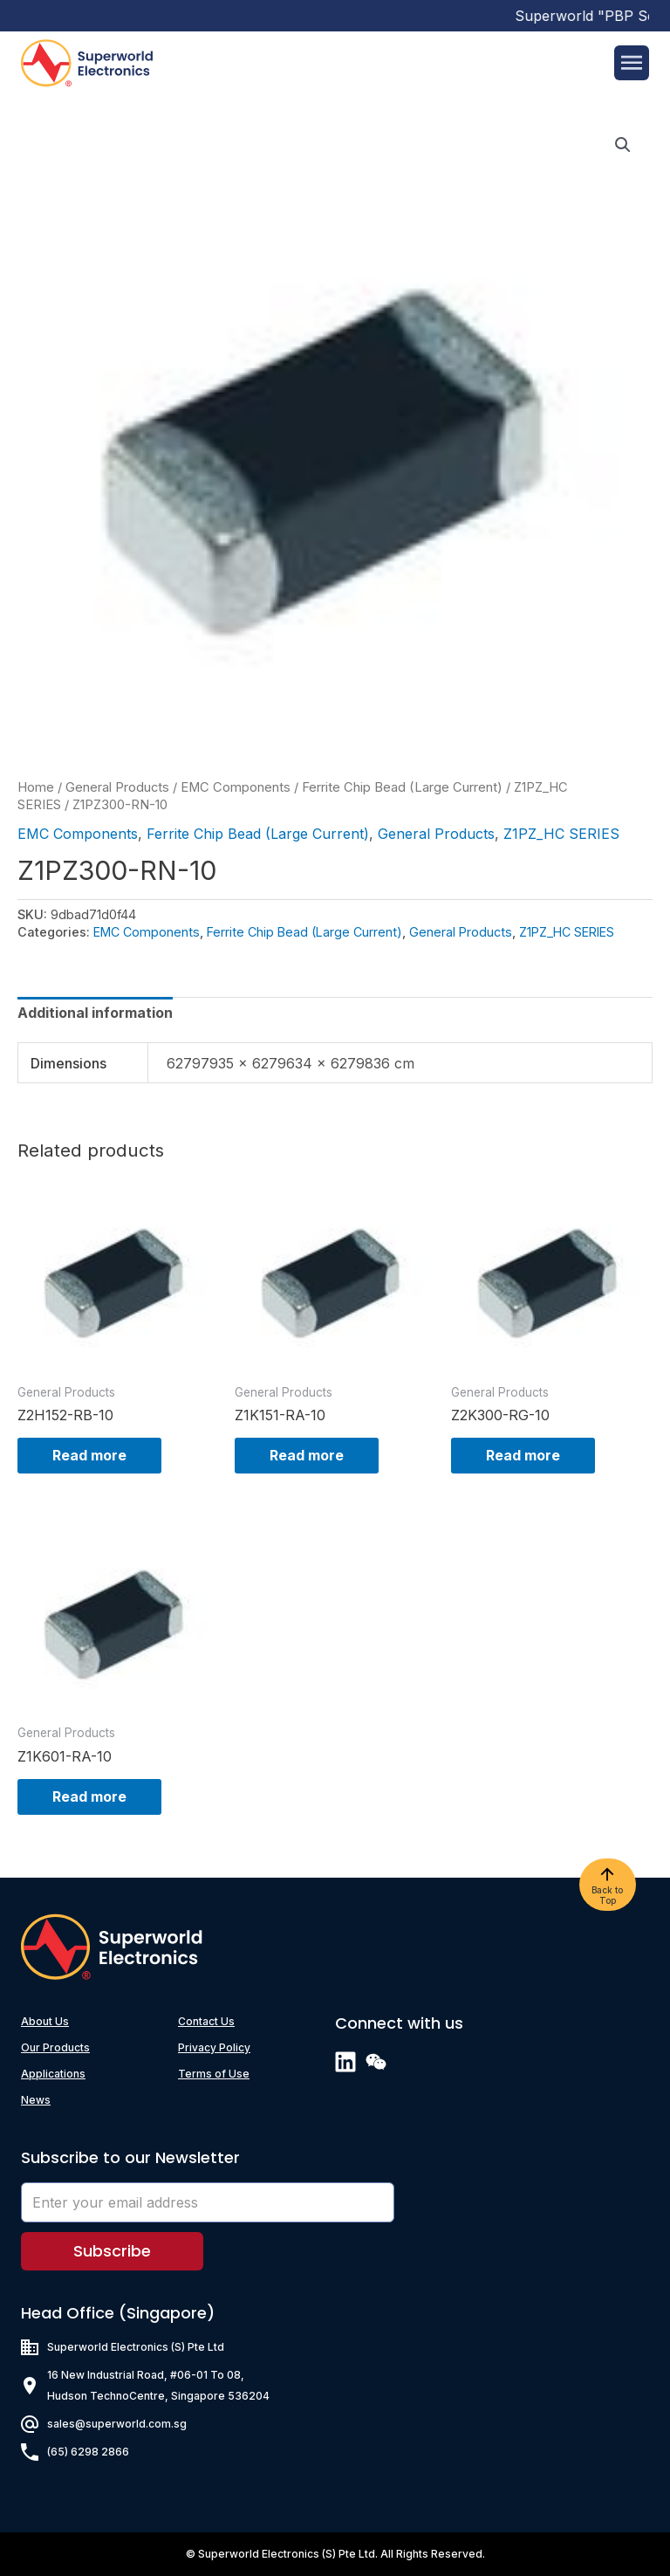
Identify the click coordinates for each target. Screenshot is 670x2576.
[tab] (95, 1012)
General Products (117, 787)
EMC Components (236, 787)
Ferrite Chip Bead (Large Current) (402, 787)
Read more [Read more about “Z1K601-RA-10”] (89, 1796)
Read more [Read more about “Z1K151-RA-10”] (307, 1455)
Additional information (95, 1012)
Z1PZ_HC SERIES (561, 833)
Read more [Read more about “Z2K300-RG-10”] (523, 1455)
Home (35, 787)
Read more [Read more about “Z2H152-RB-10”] (89, 1455)
